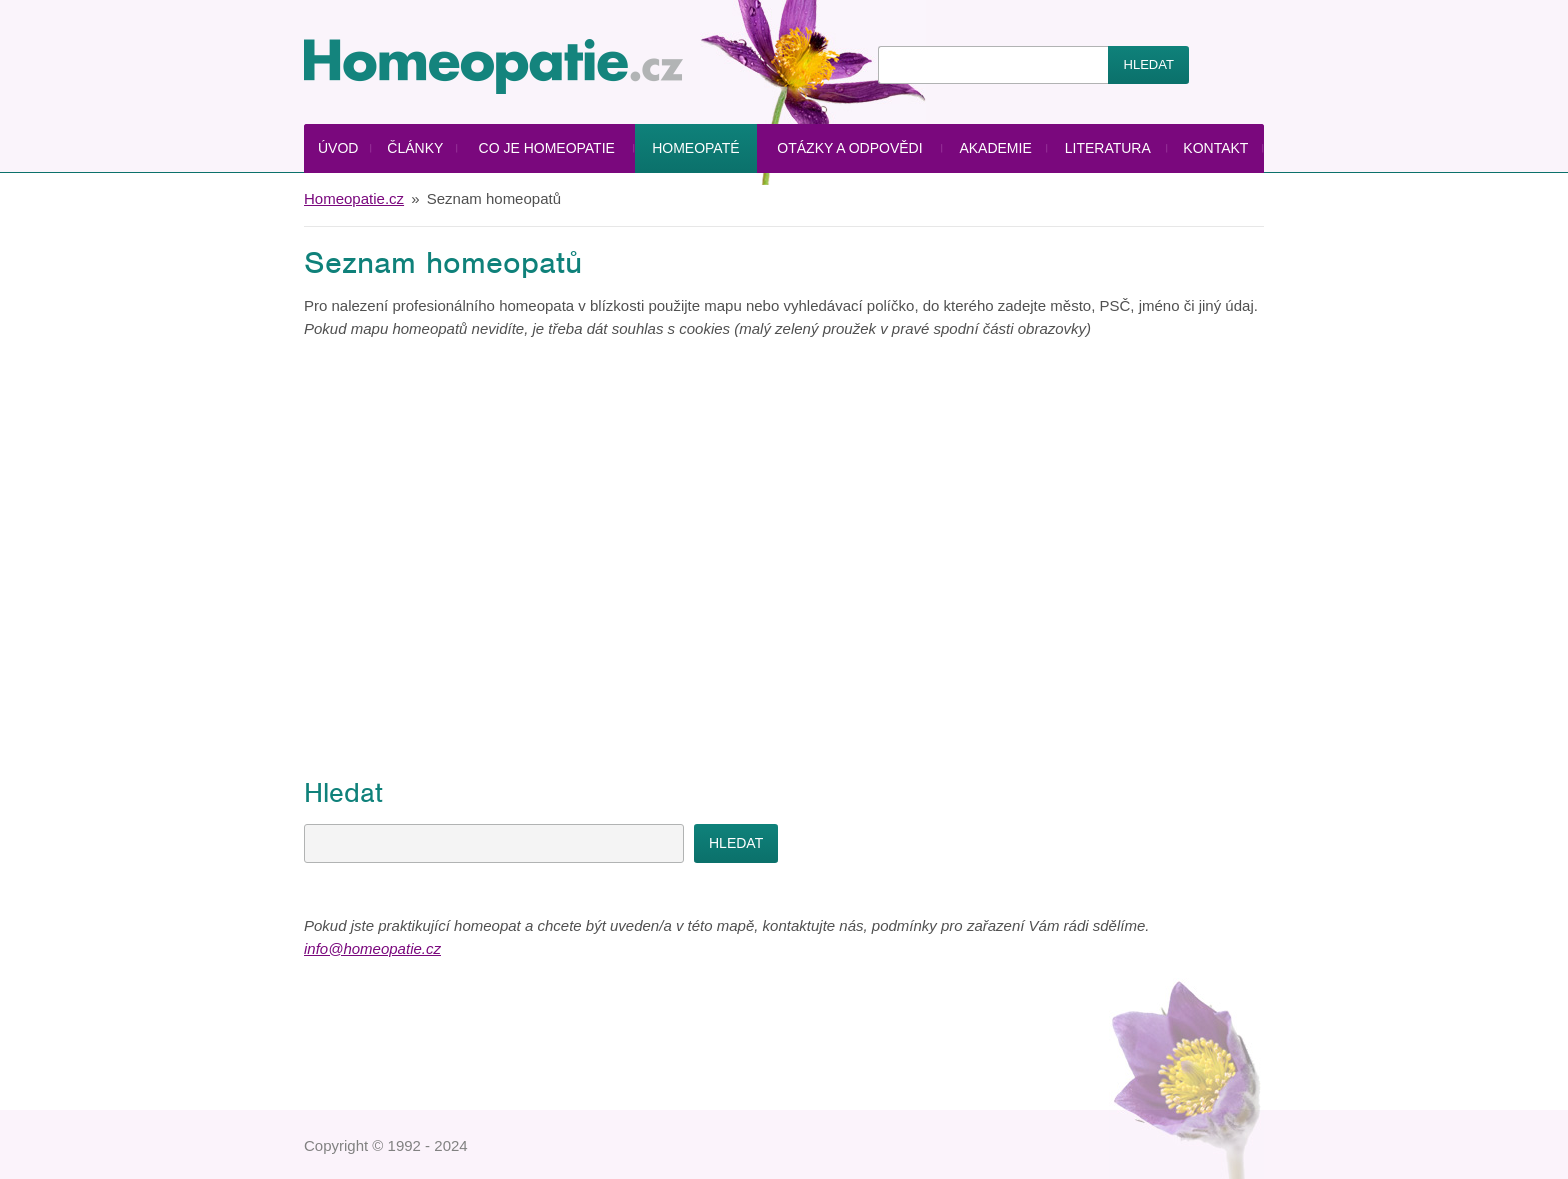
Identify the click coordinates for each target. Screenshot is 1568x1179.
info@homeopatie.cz (372, 948)
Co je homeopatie (547, 148)
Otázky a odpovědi (849, 148)
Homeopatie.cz (354, 198)
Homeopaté (695, 148)
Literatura (1108, 148)
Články (415, 148)
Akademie (995, 148)
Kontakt (1215, 148)
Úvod (338, 148)
